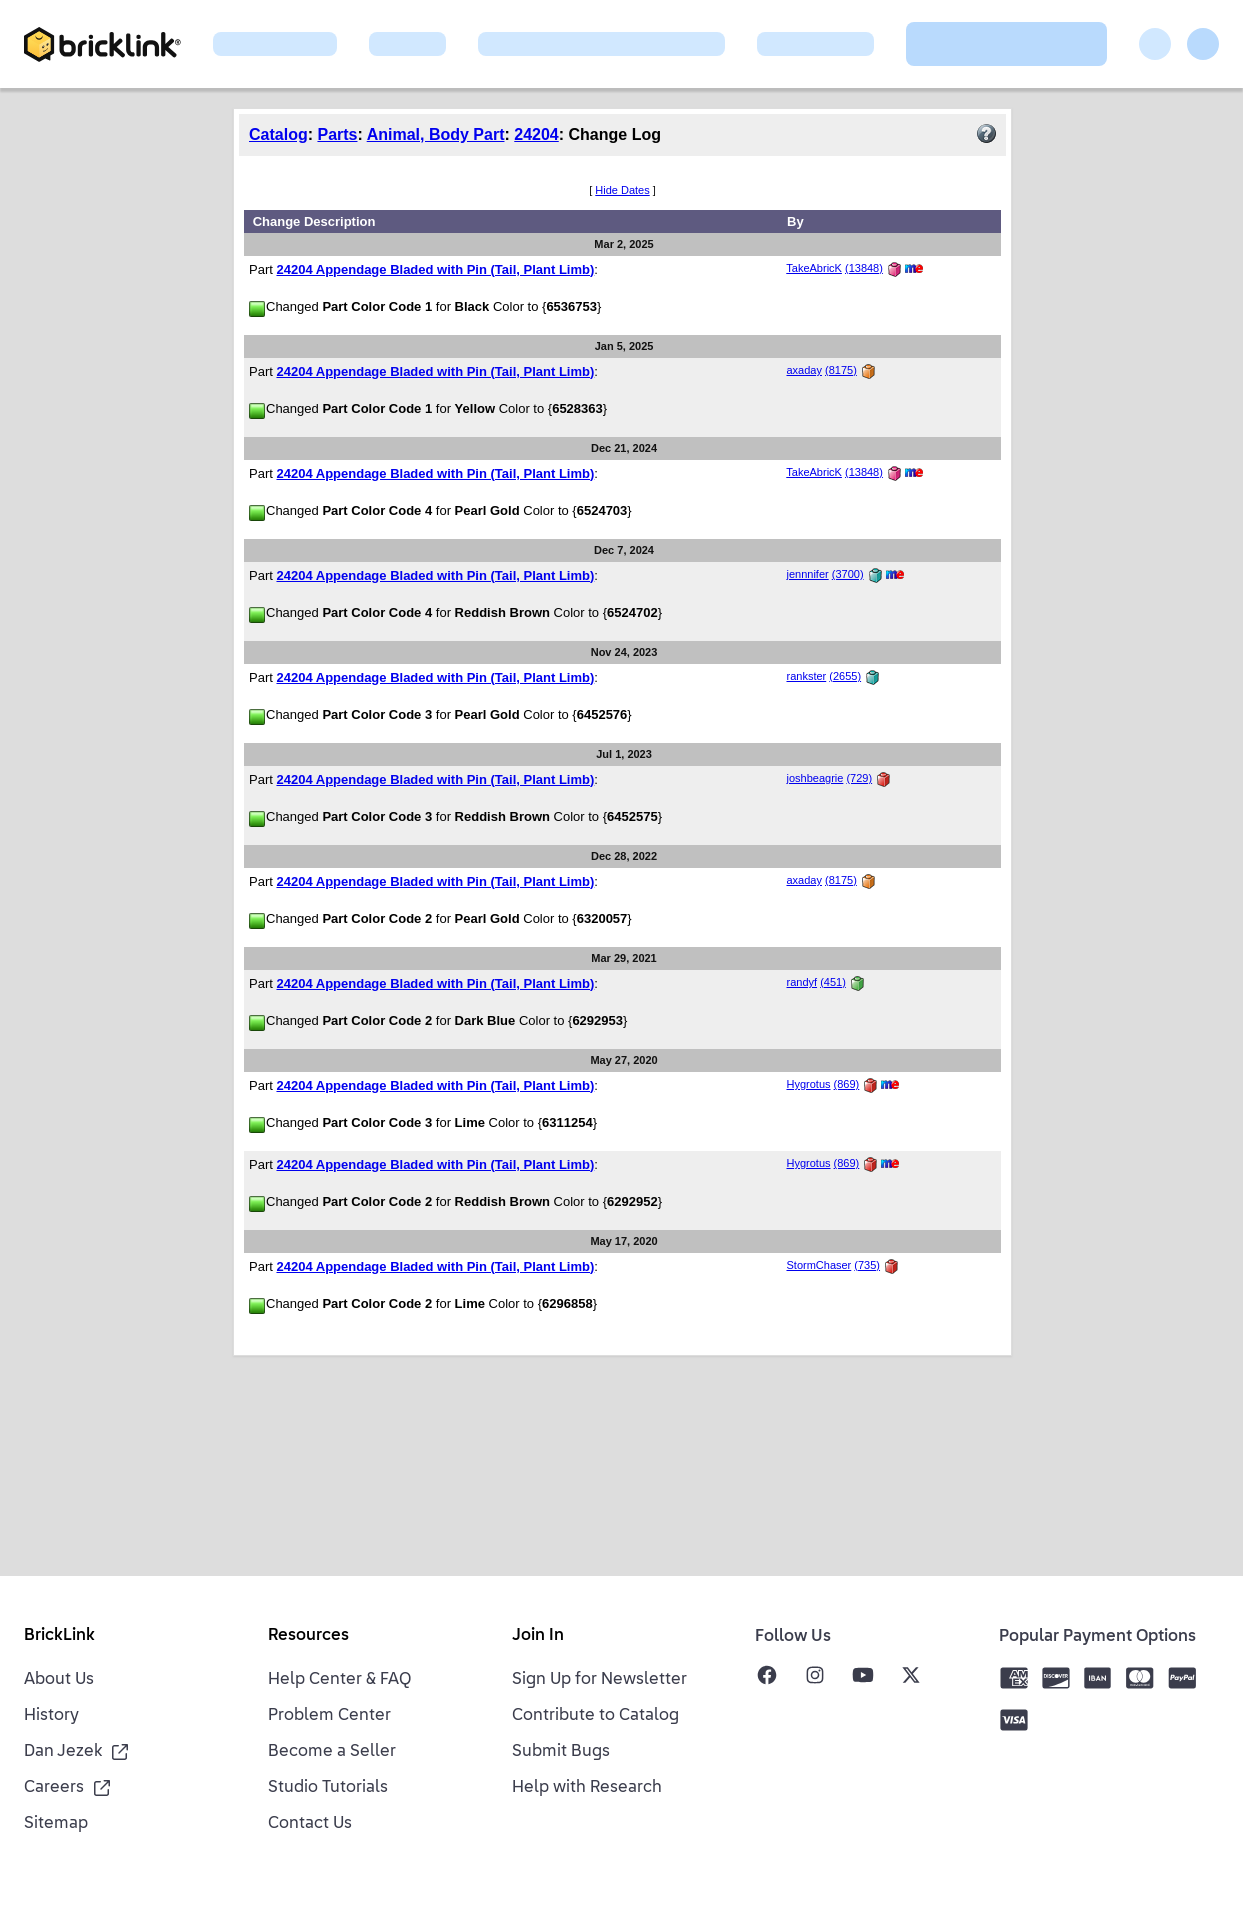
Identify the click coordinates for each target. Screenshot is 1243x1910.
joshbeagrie (814, 778)
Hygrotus (808, 1084)
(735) (867, 1265)
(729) (859, 778)
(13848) (864, 268)
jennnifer (807, 574)
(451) (833, 982)
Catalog (278, 134)
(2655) (845, 676)
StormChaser (818, 1265)
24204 (536, 134)
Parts (337, 134)
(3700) (848, 574)
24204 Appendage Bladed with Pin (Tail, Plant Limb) (435, 269)
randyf (801, 982)
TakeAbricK (814, 268)
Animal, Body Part (436, 134)
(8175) (841, 370)
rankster (806, 676)
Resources (308, 1636)
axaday (803, 370)
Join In (538, 1636)
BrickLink (59, 1636)
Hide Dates (622, 190)
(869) (847, 1084)
